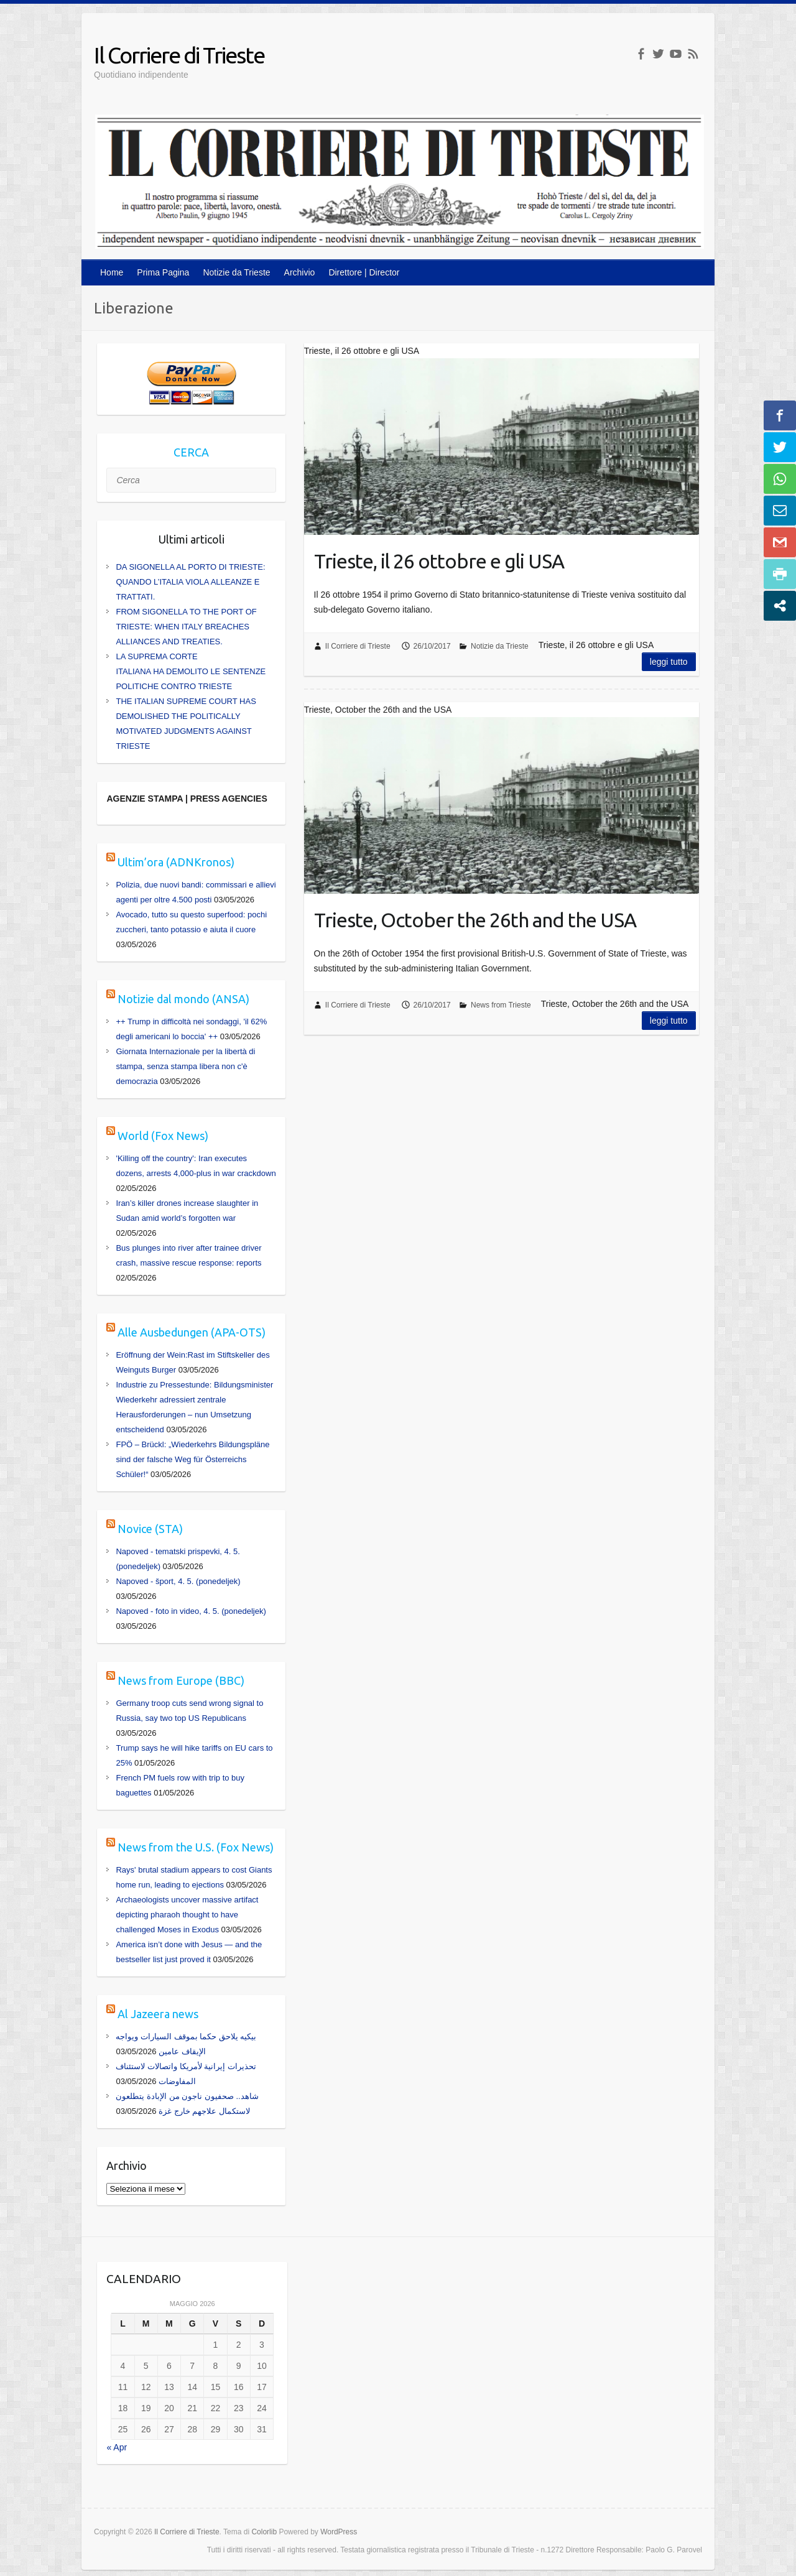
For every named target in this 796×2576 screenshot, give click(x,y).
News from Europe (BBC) (181, 1680)
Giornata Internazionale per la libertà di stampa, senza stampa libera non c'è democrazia (185, 1066)
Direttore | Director (363, 272)
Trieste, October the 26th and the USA (475, 920)
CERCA (191, 452)
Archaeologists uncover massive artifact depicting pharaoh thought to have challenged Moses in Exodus (187, 1914)
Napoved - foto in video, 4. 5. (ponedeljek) (191, 1611)
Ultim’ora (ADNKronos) (176, 862)
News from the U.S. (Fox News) (196, 1847)
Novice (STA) (150, 1528)
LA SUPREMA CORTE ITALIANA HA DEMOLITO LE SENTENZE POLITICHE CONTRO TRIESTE (191, 671)
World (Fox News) (163, 1135)
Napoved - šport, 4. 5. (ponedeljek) (178, 1581)
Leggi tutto (669, 662)
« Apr (116, 2447)
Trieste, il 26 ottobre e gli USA (439, 561)
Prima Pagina (163, 272)
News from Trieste (501, 1005)
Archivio (299, 272)
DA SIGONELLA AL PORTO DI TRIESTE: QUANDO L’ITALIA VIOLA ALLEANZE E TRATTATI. (190, 581)
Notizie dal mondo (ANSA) (183, 999)
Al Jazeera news (158, 2014)
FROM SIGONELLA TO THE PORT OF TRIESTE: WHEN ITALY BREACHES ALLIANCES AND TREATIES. (186, 626)
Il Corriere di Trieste (179, 55)
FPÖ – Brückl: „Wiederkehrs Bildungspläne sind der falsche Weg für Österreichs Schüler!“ (192, 1459)
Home (111, 272)
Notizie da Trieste (236, 272)
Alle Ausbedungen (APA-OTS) (192, 1332)
